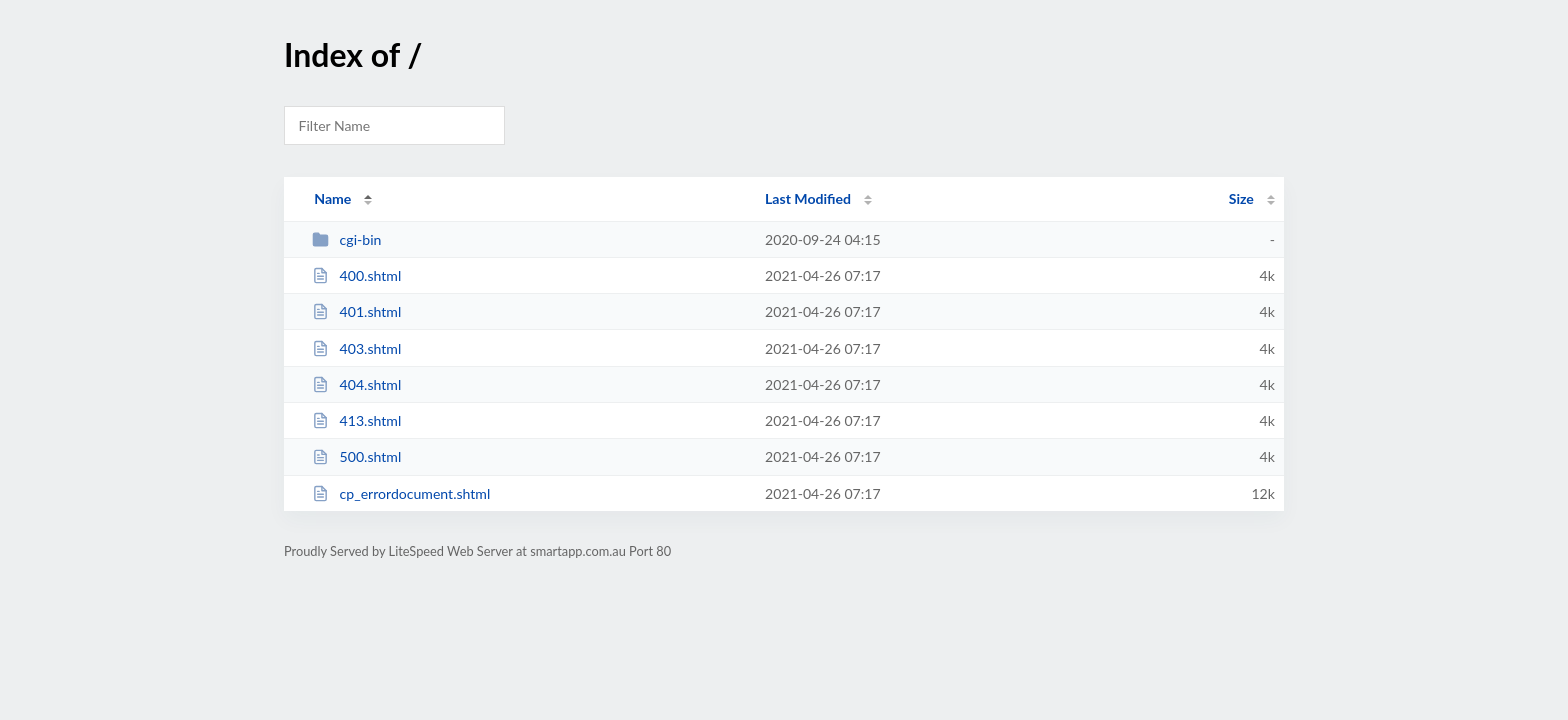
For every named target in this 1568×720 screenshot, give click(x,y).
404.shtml (356, 384)
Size (1241, 198)
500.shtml (356, 456)
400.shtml (356, 275)
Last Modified (808, 198)
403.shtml (356, 348)
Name (332, 198)
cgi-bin (346, 239)
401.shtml (356, 311)
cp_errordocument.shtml (401, 493)
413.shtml (356, 420)
